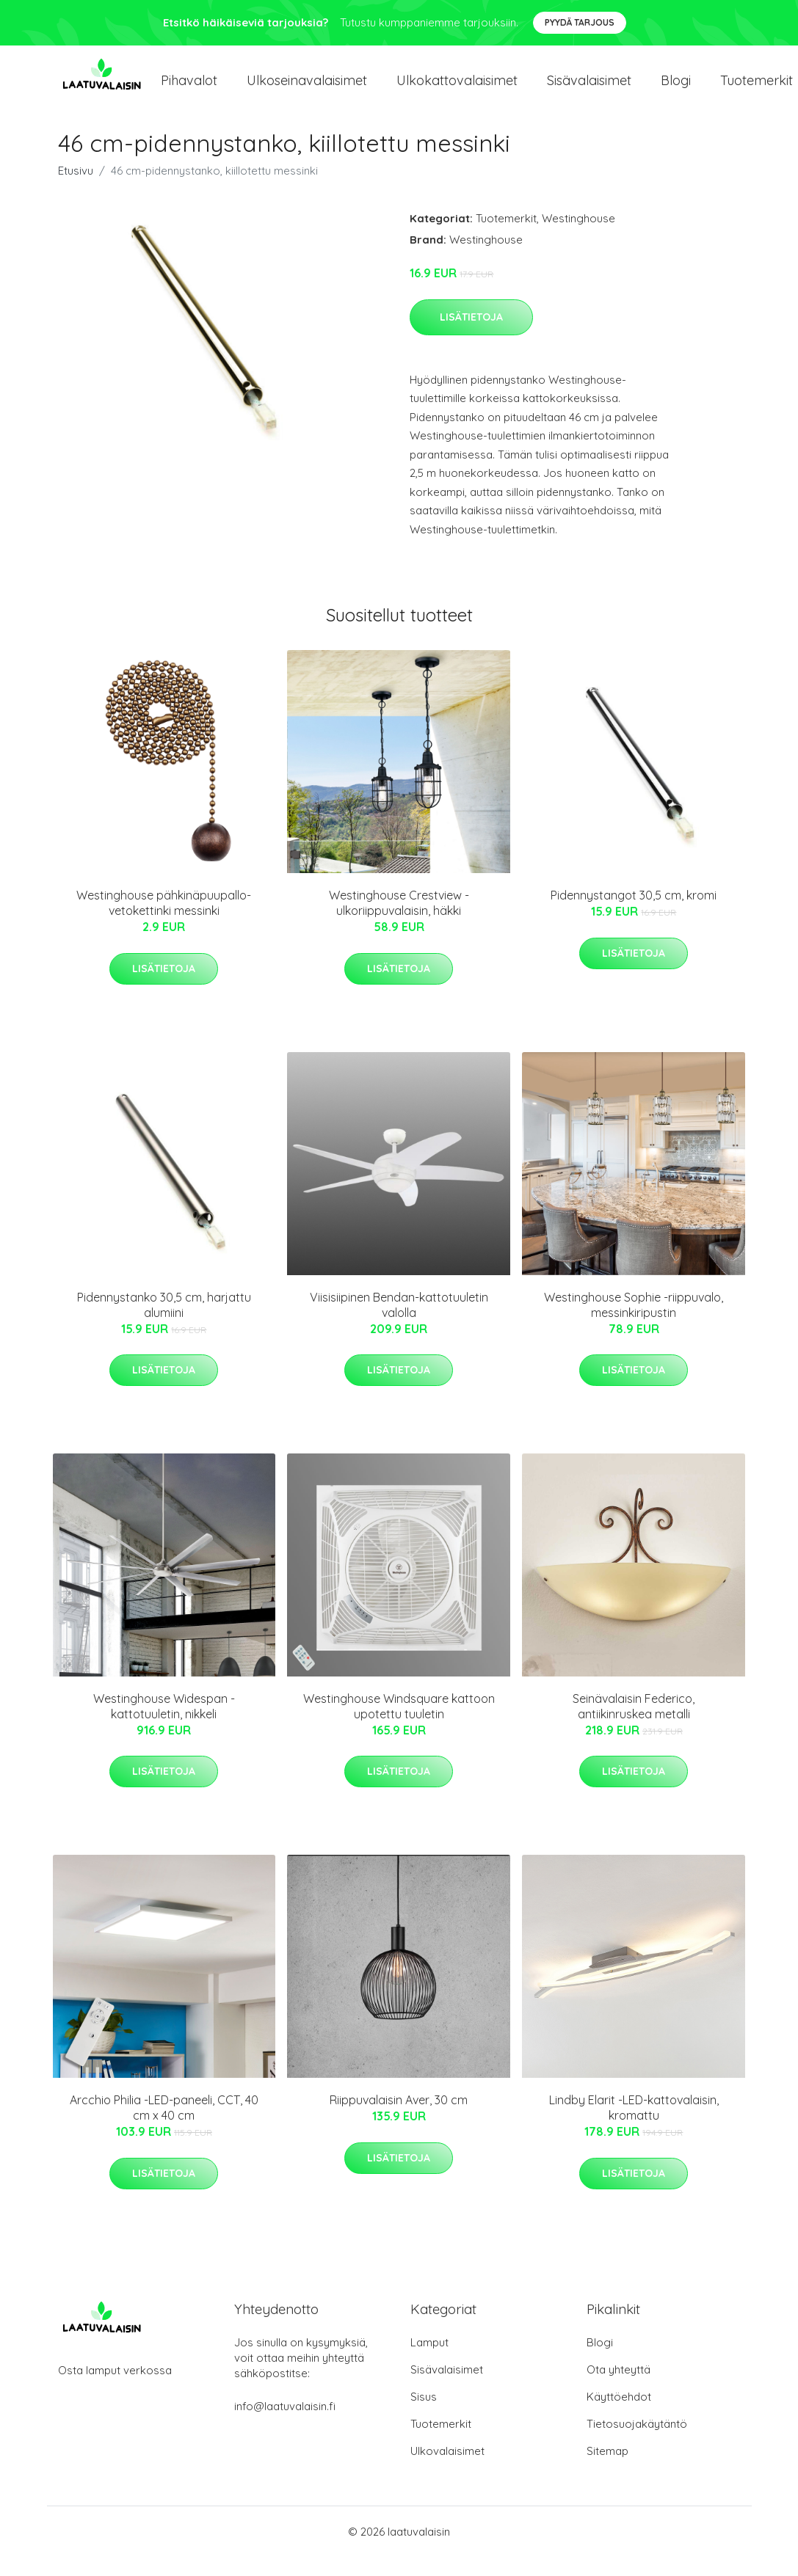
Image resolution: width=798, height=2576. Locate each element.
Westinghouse (578, 237)
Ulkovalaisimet (447, 2470)
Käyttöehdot (619, 2416)
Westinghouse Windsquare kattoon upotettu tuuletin (399, 1725)
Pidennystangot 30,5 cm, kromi (634, 914)
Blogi (676, 89)
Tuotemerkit (506, 237)
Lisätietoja (471, 335)
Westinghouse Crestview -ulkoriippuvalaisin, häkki (399, 922)
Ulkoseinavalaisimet (307, 89)
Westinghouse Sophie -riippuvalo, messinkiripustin (633, 1323)
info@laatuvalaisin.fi (284, 2425)
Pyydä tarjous (579, 22)
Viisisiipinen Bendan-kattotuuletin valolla (399, 1323)
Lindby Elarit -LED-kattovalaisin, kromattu (634, 2127)
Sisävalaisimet (589, 89)
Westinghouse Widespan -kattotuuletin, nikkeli (164, 1725)
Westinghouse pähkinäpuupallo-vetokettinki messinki (163, 922)
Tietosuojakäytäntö (637, 2443)
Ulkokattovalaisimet (457, 89)
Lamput (429, 2361)
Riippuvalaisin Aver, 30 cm (399, 2119)
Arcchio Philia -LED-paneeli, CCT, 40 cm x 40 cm (164, 2127)
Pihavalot (189, 89)
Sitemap (607, 2470)
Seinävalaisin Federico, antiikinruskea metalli (633, 1725)
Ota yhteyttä (618, 2389)
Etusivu (75, 190)
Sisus (423, 2416)
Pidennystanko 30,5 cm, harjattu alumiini (164, 1323)
